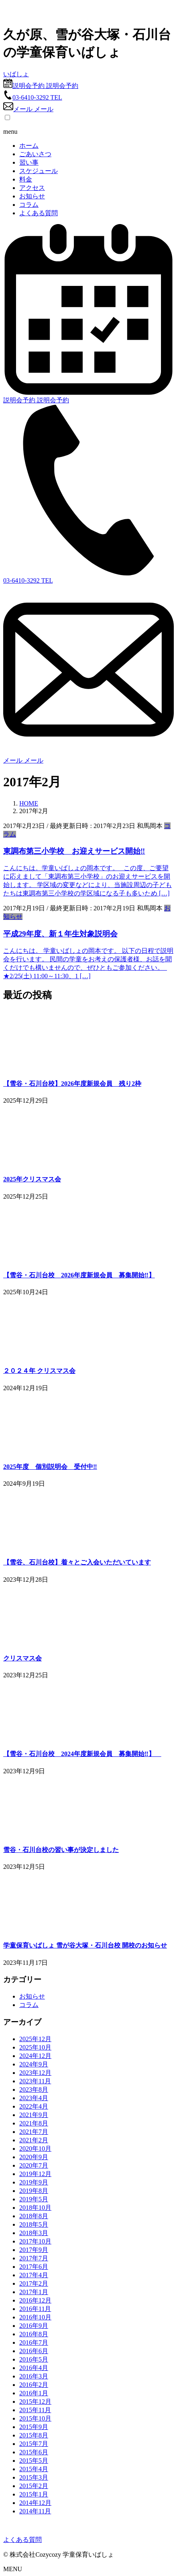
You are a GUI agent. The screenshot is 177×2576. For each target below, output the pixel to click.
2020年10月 (35, 2148)
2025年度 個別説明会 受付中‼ (50, 1466)
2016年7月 (33, 2342)
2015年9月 (33, 2426)
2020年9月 (33, 2157)
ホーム (29, 145)
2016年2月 (33, 2384)
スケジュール (38, 170)
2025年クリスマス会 (32, 1179)
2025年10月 (35, 2047)
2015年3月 (33, 2477)
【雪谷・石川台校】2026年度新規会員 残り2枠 (72, 1083)
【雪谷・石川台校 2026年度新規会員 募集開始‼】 (79, 1275)
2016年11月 (35, 2308)
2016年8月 (33, 2334)
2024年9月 (33, 2064)
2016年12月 (35, 2300)
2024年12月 (35, 2055)
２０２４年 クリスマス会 (39, 1370)
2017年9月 (33, 2249)
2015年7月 (33, 2443)
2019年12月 (35, 2173)
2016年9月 (33, 2325)
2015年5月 (33, 2460)
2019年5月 (33, 2199)
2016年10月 (35, 2317)
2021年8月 (33, 2123)
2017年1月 (33, 2291)
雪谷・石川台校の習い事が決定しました (61, 1849)
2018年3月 (33, 2232)
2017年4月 (33, 2275)
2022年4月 (33, 2106)
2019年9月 (33, 2182)
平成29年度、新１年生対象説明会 (60, 934)
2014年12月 (35, 2502)
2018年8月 (33, 2216)
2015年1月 (33, 2494)
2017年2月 (33, 2283)
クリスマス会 (22, 1658)
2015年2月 (33, 2485)
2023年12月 (35, 2072)
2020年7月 (33, 2165)
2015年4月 (33, 2469)
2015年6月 (33, 2452)
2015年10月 (35, 2418)
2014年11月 (35, 2511)
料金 (25, 179)
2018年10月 (35, 2207)
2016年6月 (33, 2351)
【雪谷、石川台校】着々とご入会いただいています (77, 1562)
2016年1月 (33, 2393)
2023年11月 (35, 2081)
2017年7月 (33, 2258)
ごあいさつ (35, 154)
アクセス (32, 187)
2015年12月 (35, 2401)
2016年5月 (33, 2359)
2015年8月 (33, 2435)
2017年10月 (35, 2241)
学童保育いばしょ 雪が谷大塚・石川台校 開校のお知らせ (85, 1945)
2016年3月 (33, 2376)
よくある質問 (38, 213)
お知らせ (32, 196)
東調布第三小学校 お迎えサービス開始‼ (74, 851)
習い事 (29, 162)
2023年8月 (33, 2089)
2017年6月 (33, 2266)
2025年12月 (35, 2039)
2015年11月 (35, 2410)
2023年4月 (33, 2098)
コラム (29, 204)
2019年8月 (33, 2190)
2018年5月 (33, 2224)
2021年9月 (33, 2114)
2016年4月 (33, 2367)
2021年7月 (33, 2131)
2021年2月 (33, 2140)
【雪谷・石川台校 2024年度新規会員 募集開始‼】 (82, 1753)
